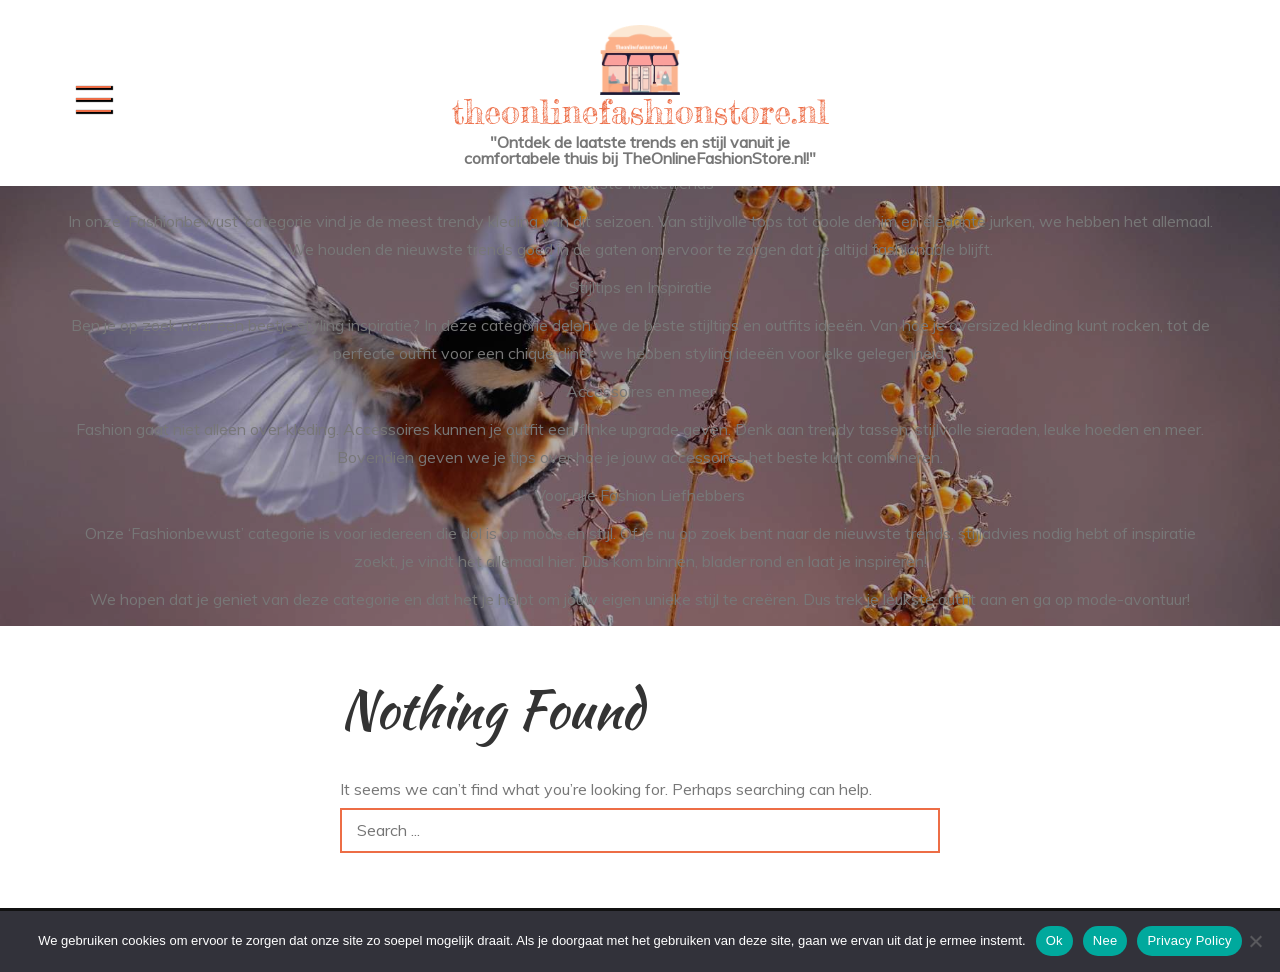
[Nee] (1255, 941)
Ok (1054, 940)
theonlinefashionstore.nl (640, 111)
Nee (1105, 940)
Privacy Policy (1189, 940)
